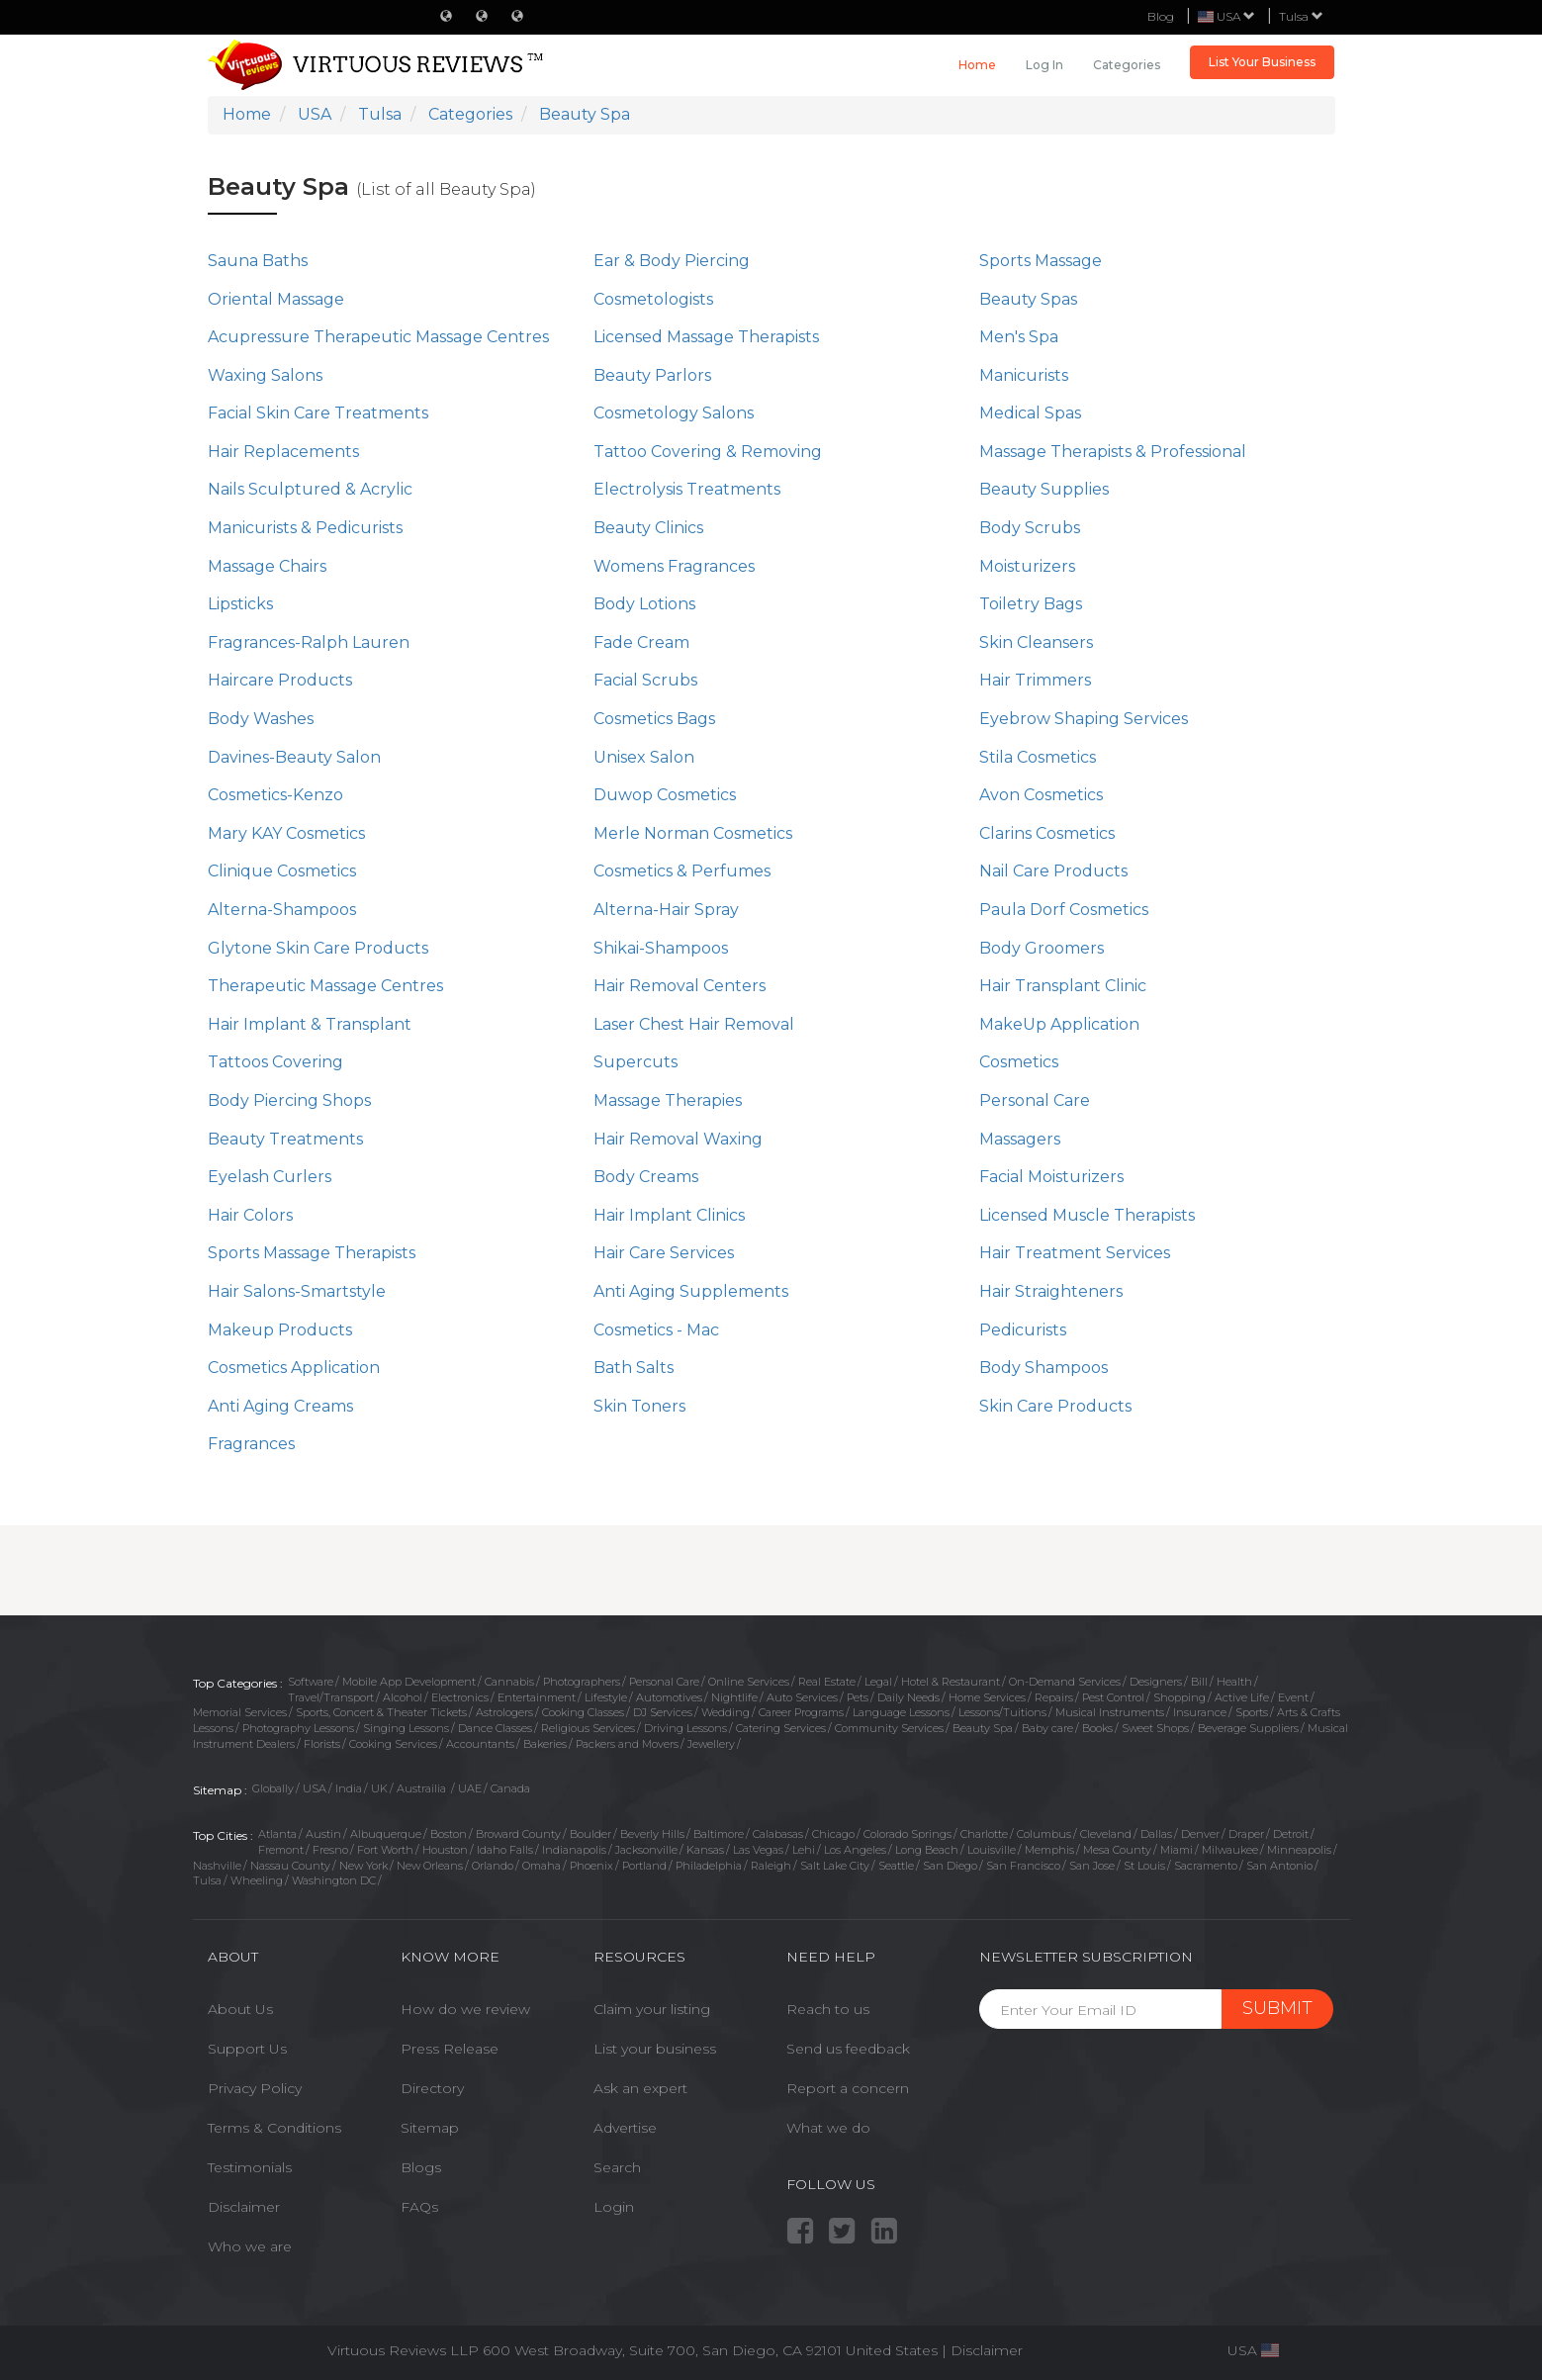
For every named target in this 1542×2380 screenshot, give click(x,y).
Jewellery (711, 1744)
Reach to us (827, 2009)
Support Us (247, 2049)
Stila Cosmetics (1037, 757)
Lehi (803, 1850)
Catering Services (781, 1728)
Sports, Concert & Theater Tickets (381, 1712)
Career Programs (801, 1712)
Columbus (1044, 1834)
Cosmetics (1018, 1062)
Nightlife (734, 1697)
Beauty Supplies (1044, 489)
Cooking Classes (583, 1712)
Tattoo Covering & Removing (707, 451)
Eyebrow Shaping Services (1083, 718)
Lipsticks (240, 604)
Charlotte (984, 1834)
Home (977, 64)
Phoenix (591, 1866)
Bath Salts (633, 1367)
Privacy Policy (255, 2088)
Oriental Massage (276, 299)
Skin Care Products (1055, 1406)
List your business (654, 2049)
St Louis (1144, 1866)
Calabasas (778, 1834)
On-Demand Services (1065, 1682)
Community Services (889, 1728)
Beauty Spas (1028, 299)
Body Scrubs (1029, 527)
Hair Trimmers (1035, 680)
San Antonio (1279, 1866)
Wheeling (256, 1880)
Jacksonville (646, 1850)
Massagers (1019, 1139)
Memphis (1049, 1850)
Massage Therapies (667, 1100)
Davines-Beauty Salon (294, 757)
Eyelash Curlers (269, 1176)
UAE (470, 1788)
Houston (445, 1850)
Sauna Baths (258, 260)
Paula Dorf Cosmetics (1063, 909)
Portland (644, 1866)
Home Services (987, 1697)
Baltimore (718, 1834)
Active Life (1242, 1697)
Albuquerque (385, 1834)
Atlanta (277, 1834)
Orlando (492, 1866)
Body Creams (645, 1176)
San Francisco (1023, 1866)
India (348, 1788)
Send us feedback (848, 2049)
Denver (1200, 1834)
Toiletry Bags (1030, 604)
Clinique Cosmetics (282, 871)
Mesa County (1117, 1850)
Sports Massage (1040, 260)
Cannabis (509, 1682)
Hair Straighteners (1051, 1291)
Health (1234, 1682)
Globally (273, 1788)
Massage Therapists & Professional (1112, 451)
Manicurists (1023, 375)
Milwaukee (1230, 1850)
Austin (323, 1834)
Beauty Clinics (648, 527)
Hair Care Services (663, 1252)
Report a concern (847, 2088)
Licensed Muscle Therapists (1087, 1215)
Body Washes (261, 718)
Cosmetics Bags (654, 718)
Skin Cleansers (1036, 642)
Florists (322, 1744)
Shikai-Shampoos (660, 948)
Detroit (1291, 1834)
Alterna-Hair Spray (666, 909)
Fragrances (251, 1443)
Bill (1199, 1682)
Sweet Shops (1155, 1728)
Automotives (669, 1697)
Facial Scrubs (645, 680)
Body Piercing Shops (289, 1100)
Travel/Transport (331, 1697)
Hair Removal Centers (679, 985)
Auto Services (802, 1697)
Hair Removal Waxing (678, 1139)
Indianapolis (574, 1850)
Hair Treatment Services (1074, 1252)
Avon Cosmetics (1041, 794)
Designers (1156, 1682)
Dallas (1156, 1834)
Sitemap (430, 2128)
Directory (432, 2088)
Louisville (991, 1850)
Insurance (1199, 1712)
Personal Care (1034, 1100)
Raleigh (771, 1866)
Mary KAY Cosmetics (286, 833)
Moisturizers (1027, 566)
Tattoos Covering (275, 1062)
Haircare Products (280, 680)
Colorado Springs (907, 1834)
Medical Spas (1030, 413)
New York (363, 1866)
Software (310, 1682)
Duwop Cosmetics (664, 794)
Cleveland (1106, 1834)
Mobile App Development (409, 1682)
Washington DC (334, 1880)
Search (617, 2167)
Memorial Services (240, 1712)
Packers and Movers (627, 1744)
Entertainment (537, 1697)
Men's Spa (1018, 336)
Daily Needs (908, 1697)
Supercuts (635, 1062)
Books (1097, 1728)
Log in (1044, 64)
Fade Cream (641, 642)
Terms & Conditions (274, 2128)
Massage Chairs (267, 566)
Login (613, 2207)
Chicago (833, 1834)
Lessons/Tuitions (1002, 1712)
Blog (1160, 16)
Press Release (450, 2049)
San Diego (950, 1866)
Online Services (748, 1682)
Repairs (1054, 1697)
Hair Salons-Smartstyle (297, 1291)
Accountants (480, 1744)
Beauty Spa (982, 1728)
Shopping (1179, 1697)
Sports (1251, 1712)
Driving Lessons (685, 1728)
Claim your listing (651, 2009)
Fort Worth (385, 1850)
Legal (878, 1682)
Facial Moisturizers (1051, 1176)
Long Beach (926, 1850)
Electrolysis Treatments (686, 489)
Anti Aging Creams (280, 1406)
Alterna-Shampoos (282, 909)
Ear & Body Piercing (671, 260)
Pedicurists (1022, 1330)
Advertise (625, 2128)
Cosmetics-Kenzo (275, 794)
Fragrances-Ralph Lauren (308, 642)
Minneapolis (1299, 1850)
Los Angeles (855, 1850)
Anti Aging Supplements (690, 1291)
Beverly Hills (652, 1834)
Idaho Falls (505, 1850)
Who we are (250, 2246)
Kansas (705, 1850)
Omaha (541, 1866)
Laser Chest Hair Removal (693, 1024)
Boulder (590, 1834)
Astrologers (504, 1712)
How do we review (465, 2009)
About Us (240, 2009)
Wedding (725, 1712)
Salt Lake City (834, 1866)
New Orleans (430, 1866)
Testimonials (250, 2167)
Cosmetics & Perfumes (682, 871)
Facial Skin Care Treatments (318, 413)
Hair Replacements (283, 451)
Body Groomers (1041, 948)
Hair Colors (250, 1215)
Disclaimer (244, 2207)
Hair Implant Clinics (669, 1215)
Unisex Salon (643, 757)
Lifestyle (606, 1697)
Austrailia (423, 1788)
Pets (857, 1697)
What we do (828, 2128)
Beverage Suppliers (1248, 1728)
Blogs (421, 2167)
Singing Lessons (406, 1728)
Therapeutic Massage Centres (325, 985)
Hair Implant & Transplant (309, 1024)
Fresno (330, 1850)
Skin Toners (639, 1406)
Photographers (581, 1682)
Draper (1246, 1834)
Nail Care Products (1053, 871)
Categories (1126, 64)
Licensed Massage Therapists (706, 336)
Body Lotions (644, 604)
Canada (510, 1788)
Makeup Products (280, 1330)
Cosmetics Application (294, 1367)
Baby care (1047, 1728)
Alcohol (402, 1697)
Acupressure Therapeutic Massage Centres (378, 336)
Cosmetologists (653, 299)
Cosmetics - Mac (656, 1330)
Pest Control (1113, 1697)
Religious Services (588, 1728)
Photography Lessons (298, 1728)
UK (379, 1788)
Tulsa (1301, 16)
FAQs (419, 2207)
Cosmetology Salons (673, 413)
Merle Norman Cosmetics (692, 833)
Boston (448, 1834)
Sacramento (1205, 1866)
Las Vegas (758, 1850)
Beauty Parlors (652, 375)
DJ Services (662, 1712)
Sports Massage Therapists (311, 1252)
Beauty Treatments (285, 1139)
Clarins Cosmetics (1047, 833)
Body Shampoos (1043, 1367)
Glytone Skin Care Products (318, 948)
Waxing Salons (265, 375)
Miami (1176, 1850)
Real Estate (827, 1682)
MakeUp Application (1059, 1024)
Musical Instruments (1109, 1712)
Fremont (281, 1850)
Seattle (896, 1866)
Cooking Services (393, 1744)
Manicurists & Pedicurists (305, 527)
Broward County (518, 1834)
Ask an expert (640, 2088)
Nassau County (290, 1866)
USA (314, 1788)
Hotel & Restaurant (950, 1682)
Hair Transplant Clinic (1062, 985)
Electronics (460, 1697)
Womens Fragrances (674, 566)
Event (1293, 1697)
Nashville (217, 1866)
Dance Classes (495, 1728)
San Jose (1092, 1866)
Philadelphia (709, 1866)
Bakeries (545, 1744)
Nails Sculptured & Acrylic (310, 489)
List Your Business (1262, 61)
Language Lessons (901, 1712)
